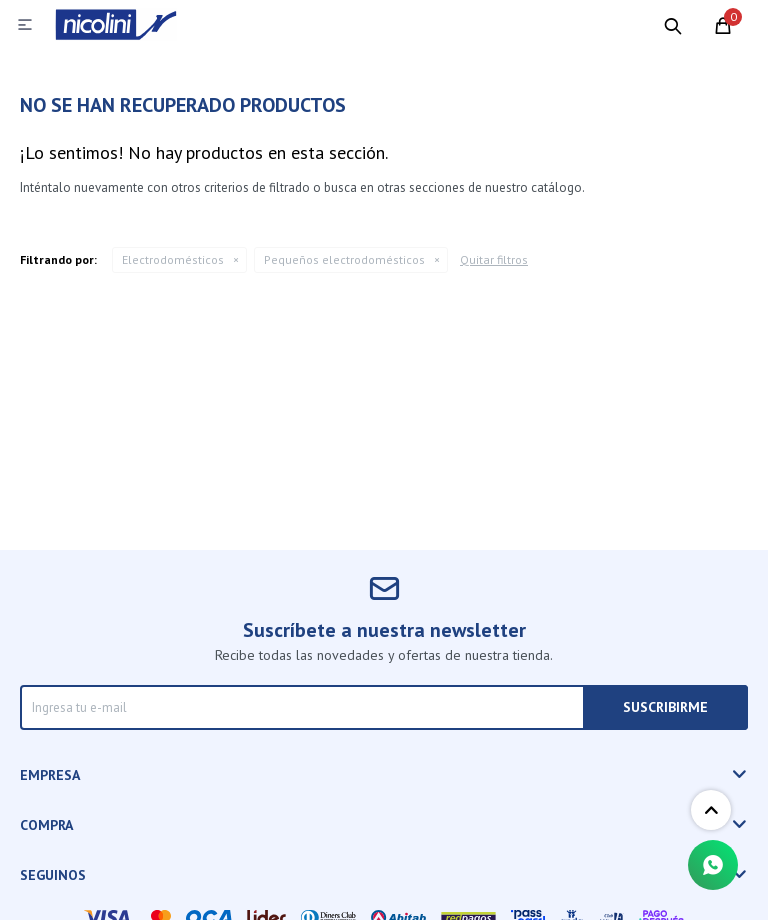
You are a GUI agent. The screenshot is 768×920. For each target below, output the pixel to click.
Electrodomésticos (173, 259)
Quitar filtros (494, 259)
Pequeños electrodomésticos (344, 259)
